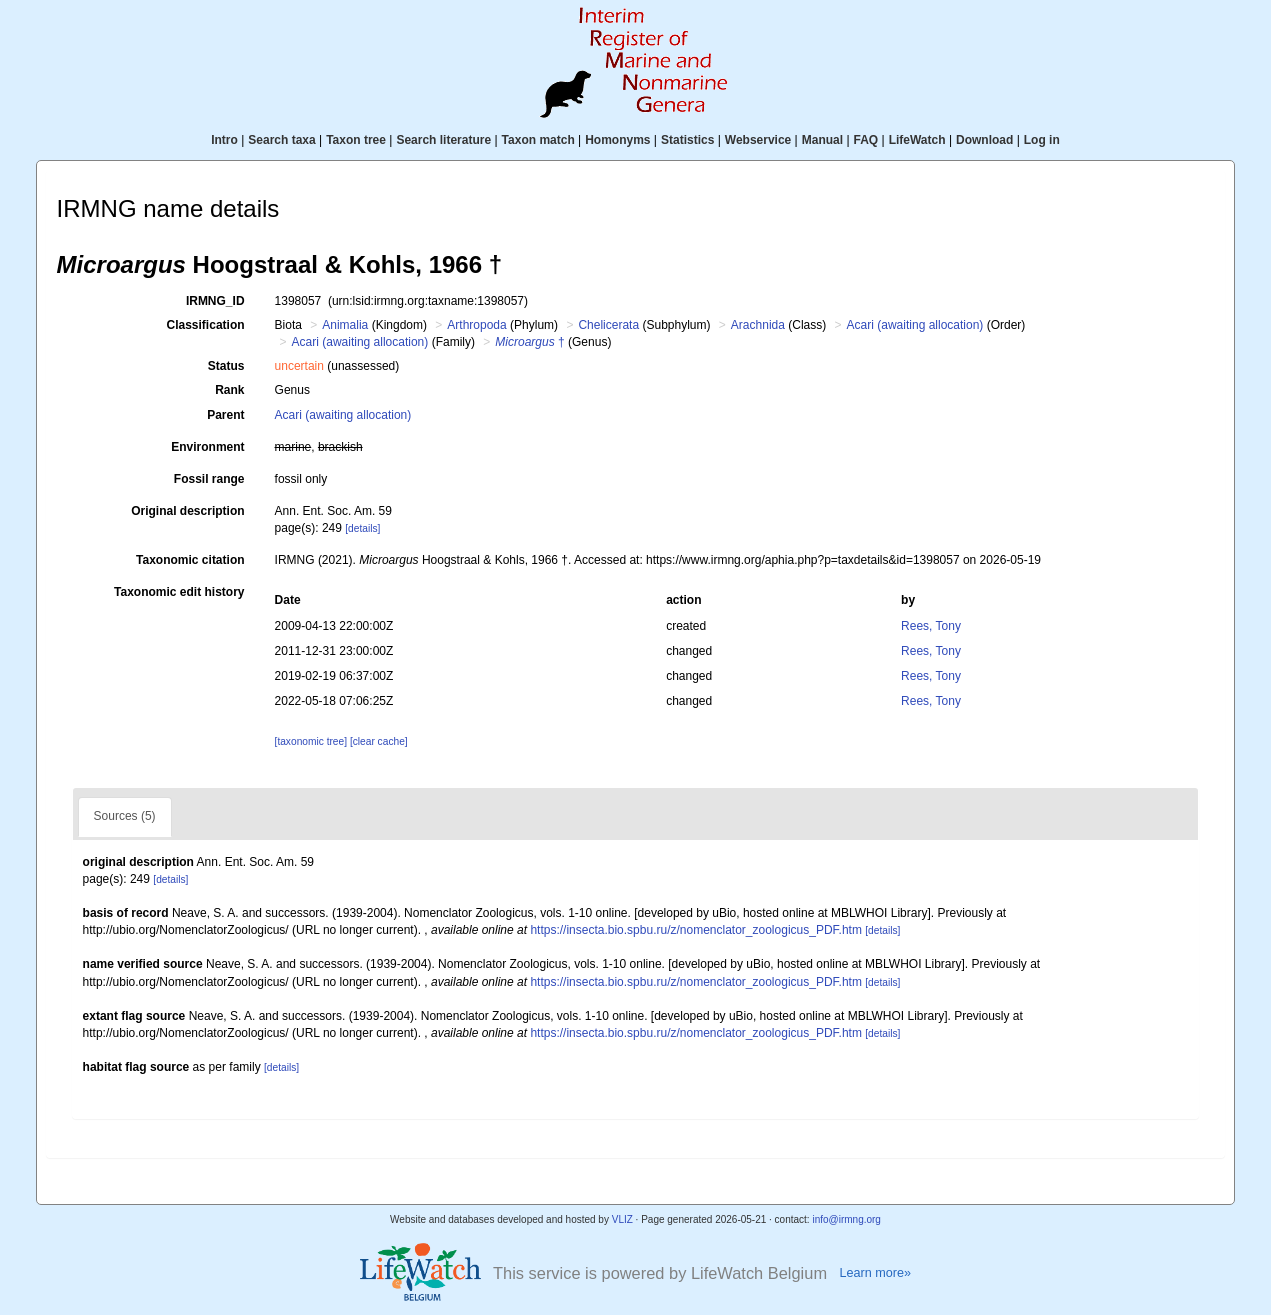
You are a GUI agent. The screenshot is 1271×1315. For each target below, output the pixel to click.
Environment (207, 447)
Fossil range (209, 479)
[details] (362, 528)
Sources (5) (125, 816)
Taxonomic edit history (179, 592)
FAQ (866, 140)
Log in (1042, 140)
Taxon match (538, 140)
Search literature (443, 140)
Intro (224, 140)
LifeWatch (917, 140)
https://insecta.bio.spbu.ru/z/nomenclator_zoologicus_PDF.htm (696, 930)
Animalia (345, 325)
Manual (822, 140)
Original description (187, 511)
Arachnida (758, 325)
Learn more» (876, 1273)
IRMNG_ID (215, 301)
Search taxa (281, 140)
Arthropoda (476, 325)
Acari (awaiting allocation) (915, 325)
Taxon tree (356, 140)
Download (984, 140)
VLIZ (622, 1219)
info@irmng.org (846, 1219)
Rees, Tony (931, 626)
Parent (225, 415)
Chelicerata (608, 325)
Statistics (687, 140)
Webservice (758, 140)
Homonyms (617, 140)
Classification (206, 325)
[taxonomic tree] (311, 741)
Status (226, 366)
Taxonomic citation (190, 560)
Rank (229, 390)
